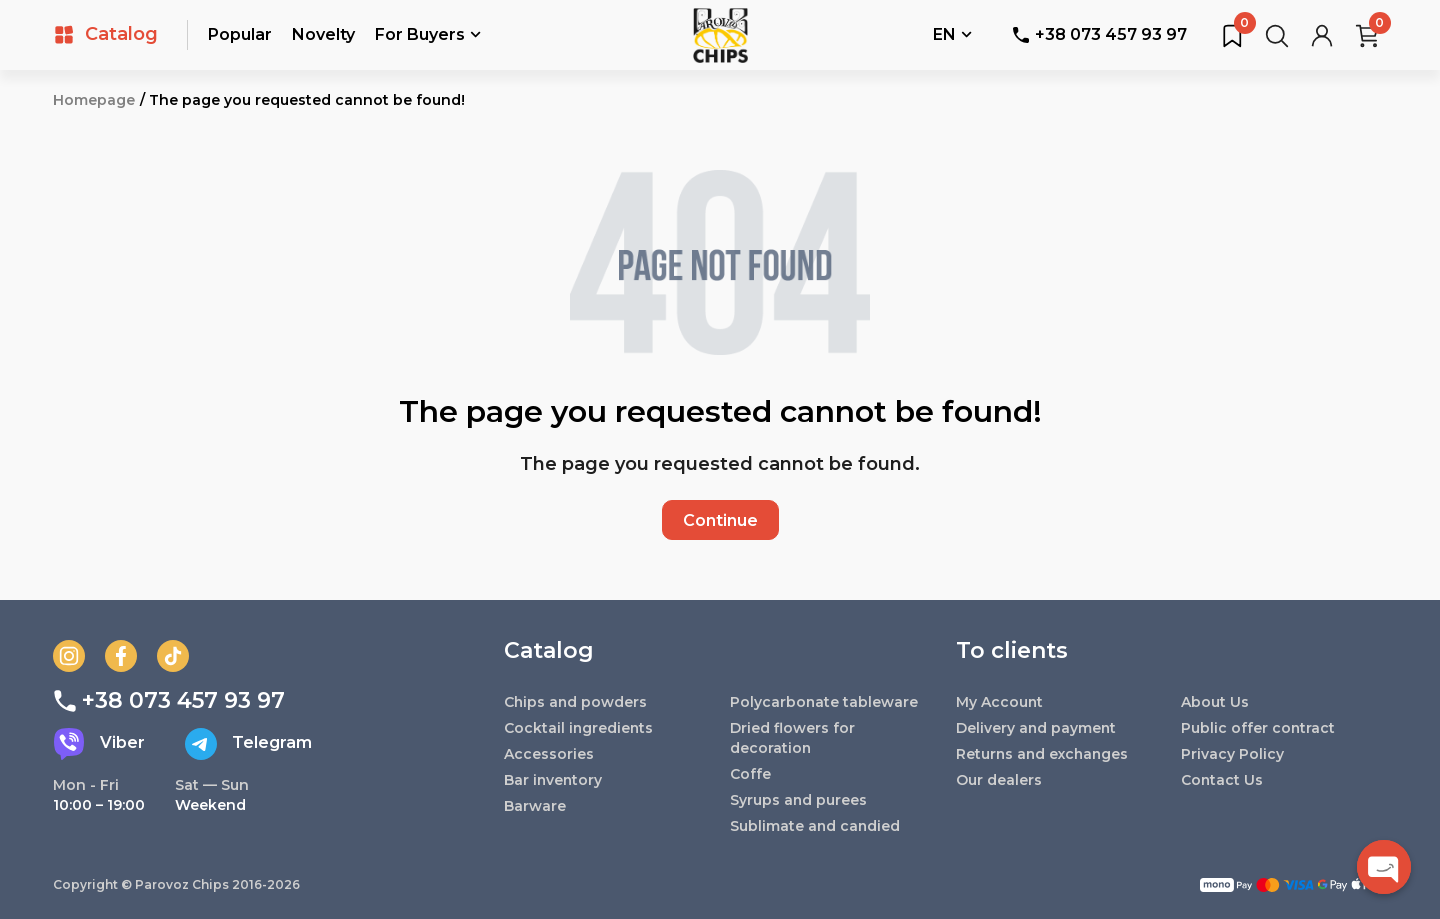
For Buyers (428, 36)
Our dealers (999, 780)
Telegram (248, 744)
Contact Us (1222, 780)
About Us (1215, 702)
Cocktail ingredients (579, 728)
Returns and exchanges (1044, 754)
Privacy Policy (1232, 754)
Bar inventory (554, 780)
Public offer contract (1258, 728)
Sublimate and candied (816, 826)
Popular (240, 34)
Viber (99, 744)
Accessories (549, 754)
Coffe (750, 774)
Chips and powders (576, 702)
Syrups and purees (799, 800)
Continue (720, 520)
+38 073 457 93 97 (1099, 34)
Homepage (94, 100)
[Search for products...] (1277, 35)
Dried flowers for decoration (792, 738)
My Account (1000, 702)
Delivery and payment (1037, 728)
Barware (535, 806)
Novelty (323, 34)
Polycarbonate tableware (824, 702)
